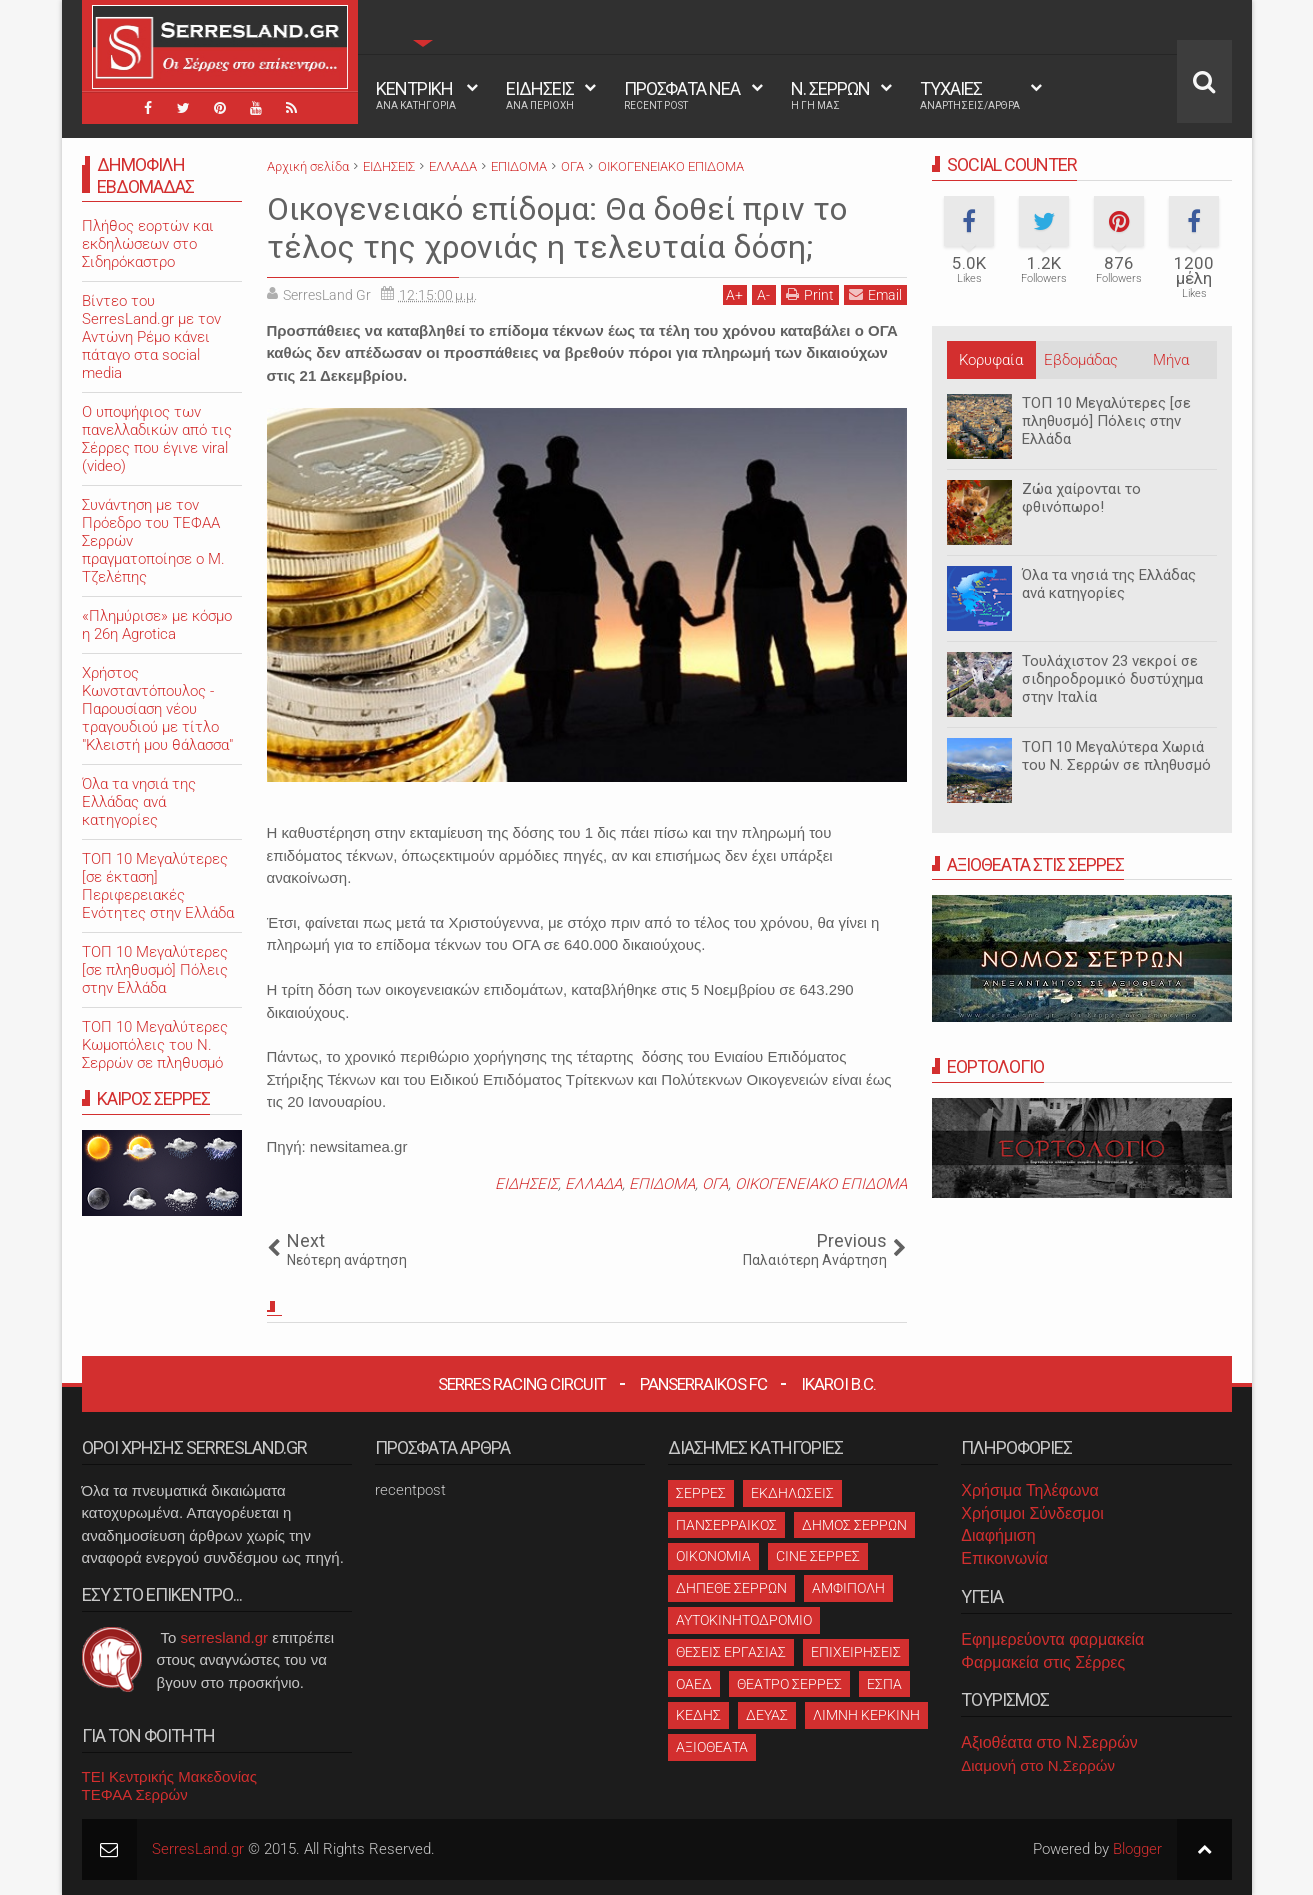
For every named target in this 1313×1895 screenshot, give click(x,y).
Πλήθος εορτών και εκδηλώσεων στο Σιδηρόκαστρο (148, 244)
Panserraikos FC (703, 1384)
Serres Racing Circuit (522, 1384)
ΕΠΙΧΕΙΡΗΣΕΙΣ (856, 1652)
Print (810, 294)
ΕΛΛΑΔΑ (593, 1184)
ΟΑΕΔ (694, 1684)
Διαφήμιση (998, 1535)
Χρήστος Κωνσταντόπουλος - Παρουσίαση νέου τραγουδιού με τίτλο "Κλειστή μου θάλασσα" (157, 709)
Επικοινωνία (1004, 1558)
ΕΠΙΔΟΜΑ (662, 1184)
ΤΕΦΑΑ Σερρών (135, 1794)
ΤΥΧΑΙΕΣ (970, 95)
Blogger (1137, 1849)
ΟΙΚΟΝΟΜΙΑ (713, 1556)
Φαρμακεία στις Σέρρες (1043, 1662)
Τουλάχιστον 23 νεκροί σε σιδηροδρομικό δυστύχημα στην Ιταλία (1112, 679)
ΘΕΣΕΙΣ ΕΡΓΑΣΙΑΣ (731, 1652)
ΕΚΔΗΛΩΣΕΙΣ (792, 1493)
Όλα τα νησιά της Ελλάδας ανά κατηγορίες (1109, 584)
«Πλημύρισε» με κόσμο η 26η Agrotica (157, 625)
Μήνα (1171, 360)
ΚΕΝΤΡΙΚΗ (416, 95)
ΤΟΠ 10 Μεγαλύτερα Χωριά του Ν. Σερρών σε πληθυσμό (1116, 756)
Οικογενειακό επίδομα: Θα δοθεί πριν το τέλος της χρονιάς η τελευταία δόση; (557, 228)
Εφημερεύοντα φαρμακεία (1052, 1639)
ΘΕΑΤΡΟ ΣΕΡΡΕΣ (789, 1684)
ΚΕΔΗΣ (698, 1715)
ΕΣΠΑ (884, 1684)
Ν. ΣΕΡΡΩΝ (830, 95)
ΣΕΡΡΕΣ (701, 1493)
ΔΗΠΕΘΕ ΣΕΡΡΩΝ (731, 1588)
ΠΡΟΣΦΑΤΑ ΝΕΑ (682, 95)
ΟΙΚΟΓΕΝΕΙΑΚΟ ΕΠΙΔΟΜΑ (821, 1184)
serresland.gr (225, 1637)
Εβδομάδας (1081, 360)
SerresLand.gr (198, 1849)
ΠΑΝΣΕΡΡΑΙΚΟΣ (726, 1525)
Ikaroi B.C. (838, 1384)
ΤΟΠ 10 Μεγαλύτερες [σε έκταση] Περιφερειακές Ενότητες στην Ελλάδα (158, 886)
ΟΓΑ (715, 1184)
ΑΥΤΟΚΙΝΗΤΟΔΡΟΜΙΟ (744, 1620)
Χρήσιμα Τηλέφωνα (1029, 1490)
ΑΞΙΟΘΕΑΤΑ (712, 1747)
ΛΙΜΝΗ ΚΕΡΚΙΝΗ (866, 1715)
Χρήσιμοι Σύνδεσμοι (1032, 1513)
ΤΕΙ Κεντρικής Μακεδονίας (170, 1776)
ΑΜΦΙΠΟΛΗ (848, 1588)
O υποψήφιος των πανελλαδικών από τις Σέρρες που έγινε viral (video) (157, 439)
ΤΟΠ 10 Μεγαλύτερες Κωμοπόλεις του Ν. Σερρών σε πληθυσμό (155, 1045)
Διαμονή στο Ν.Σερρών (1038, 1765)
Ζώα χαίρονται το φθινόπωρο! (1081, 498)
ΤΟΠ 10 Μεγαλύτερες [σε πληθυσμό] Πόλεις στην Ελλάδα (1106, 421)
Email (875, 294)
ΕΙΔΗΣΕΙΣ (540, 95)
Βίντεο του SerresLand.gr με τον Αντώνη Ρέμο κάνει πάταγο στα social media (151, 337)
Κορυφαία (991, 360)
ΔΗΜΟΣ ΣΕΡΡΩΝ (854, 1525)
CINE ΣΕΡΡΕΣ (818, 1556)
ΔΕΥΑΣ (767, 1715)
